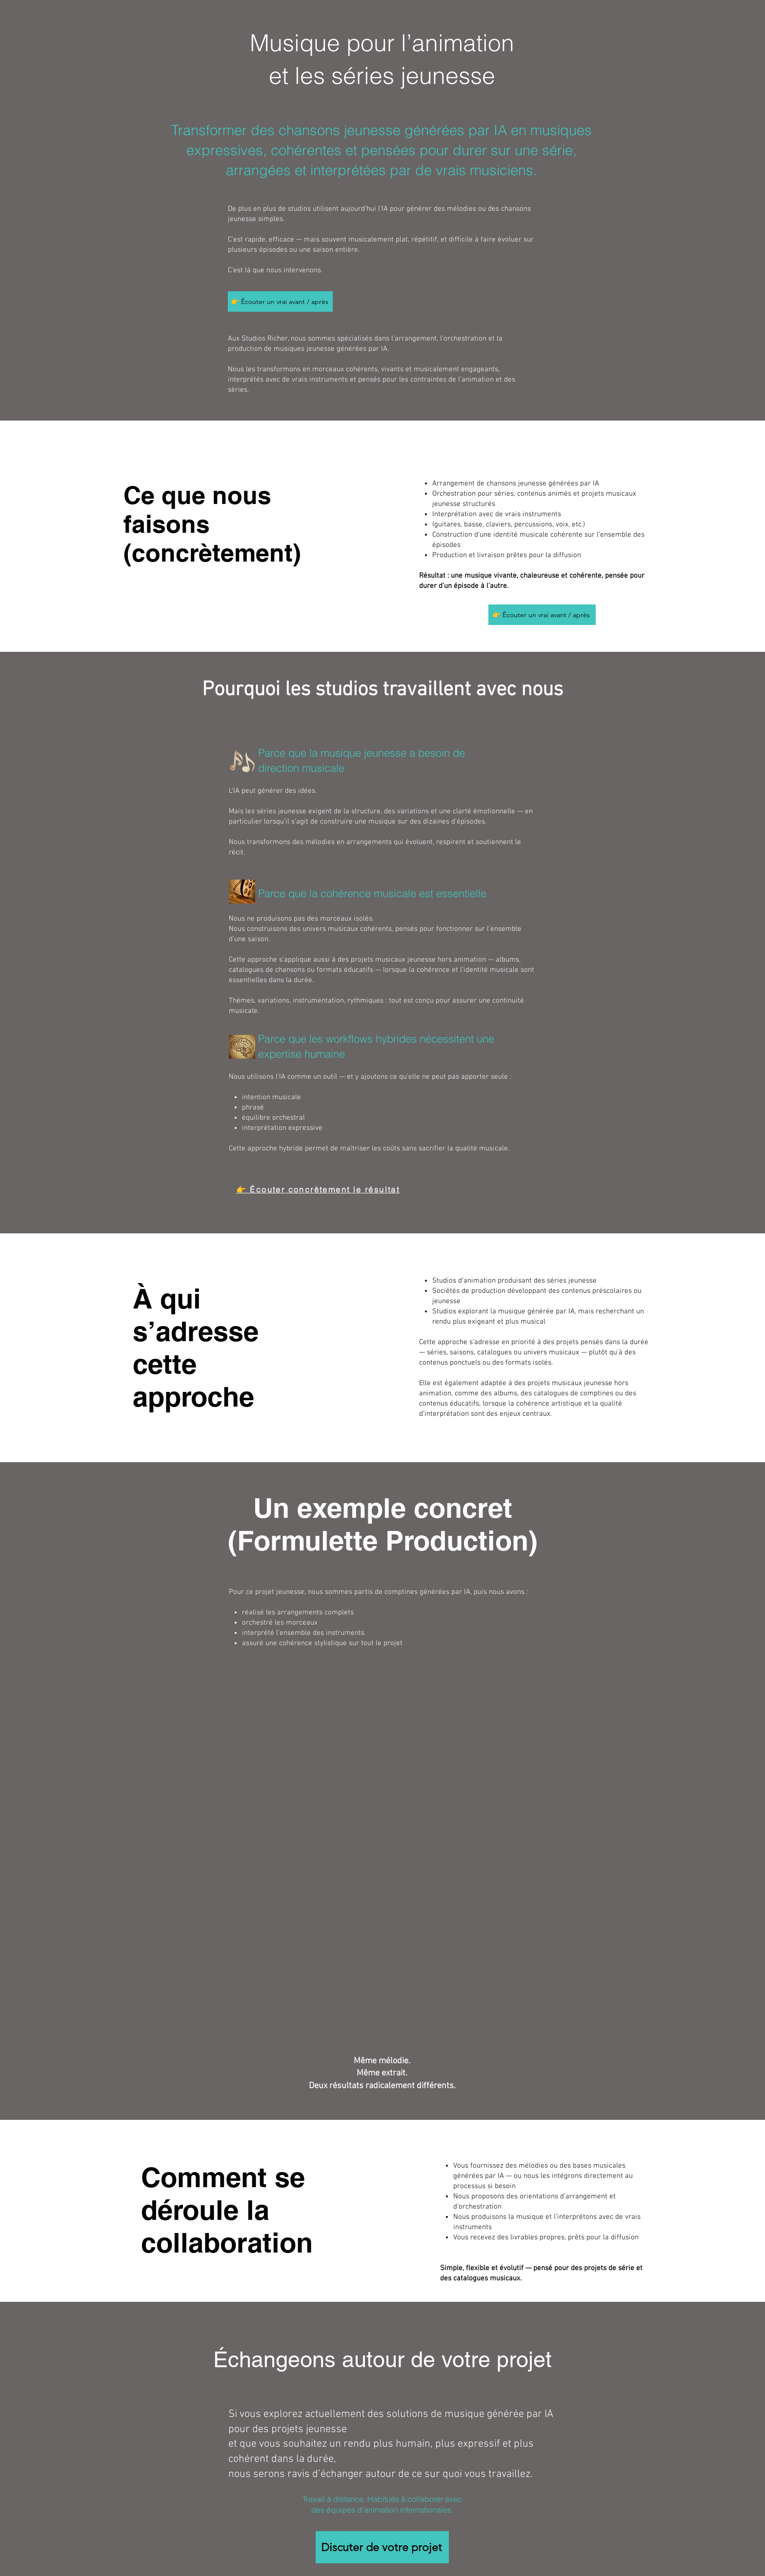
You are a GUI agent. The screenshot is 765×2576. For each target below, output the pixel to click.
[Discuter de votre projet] (382, 2547)
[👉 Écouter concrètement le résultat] (318, 1189)
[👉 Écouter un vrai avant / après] (280, 301)
